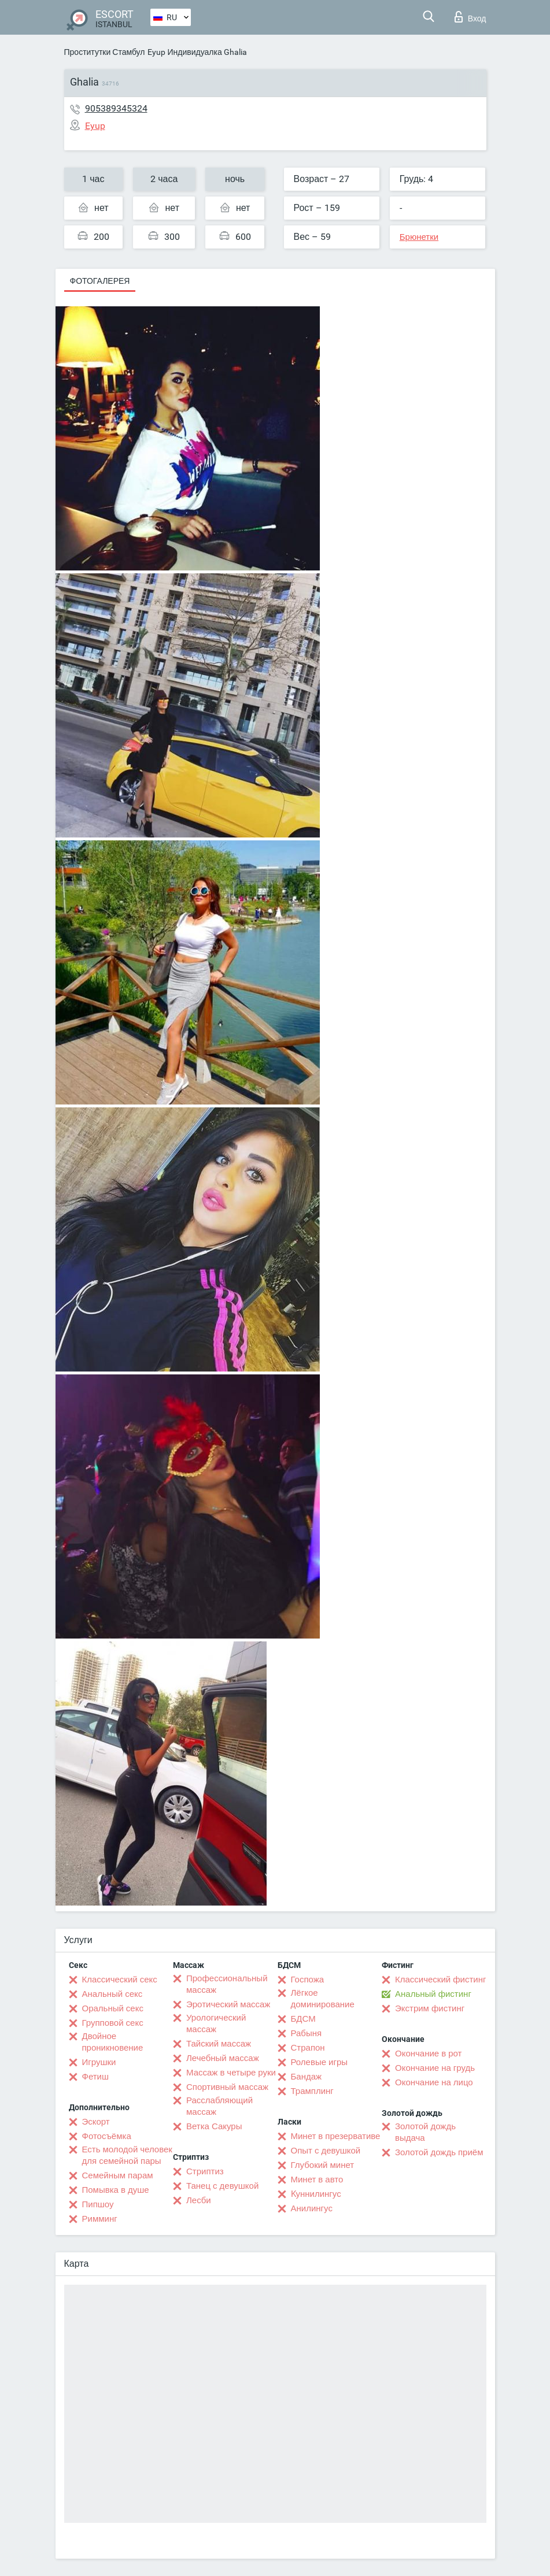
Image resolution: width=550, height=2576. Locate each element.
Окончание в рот (428, 2053)
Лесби (198, 2200)
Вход (470, 16)
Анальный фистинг (433, 1994)
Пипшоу (98, 2204)
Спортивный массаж (227, 2087)
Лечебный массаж (222, 2058)
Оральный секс (112, 2008)
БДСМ (303, 2019)
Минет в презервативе (336, 2136)
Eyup (156, 52)
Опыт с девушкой (326, 2150)
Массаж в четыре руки (231, 2072)
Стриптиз (205, 2171)
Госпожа (307, 1979)
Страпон (308, 2048)
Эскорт (96, 2122)
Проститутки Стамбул (104, 52)
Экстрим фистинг (429, 2008)
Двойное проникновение (112, 2042)
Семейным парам (117, 2175)
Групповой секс (112, 2023)
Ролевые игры (319, 2062)
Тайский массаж (218, 2043)
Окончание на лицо (434, 2082)
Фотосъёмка (106, 2136)
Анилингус (312, 2208)
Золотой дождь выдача (425, 2132)
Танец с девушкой (222, 2186)
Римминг (99, 2219)
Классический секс (119, 1979)
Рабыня (306, 2033)
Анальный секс (112, 1994)
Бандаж (306, 2076)
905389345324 (116, 108)
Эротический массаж (228, 2004)
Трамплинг (312, 2091)
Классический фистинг (440, 1979)
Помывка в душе (115, 2190)
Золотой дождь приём (439, 2152)
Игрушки (99, 2062)
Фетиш (95, 2076)
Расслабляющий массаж (219, 2106)
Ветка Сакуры (214, 2126)
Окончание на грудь (435, 2068)
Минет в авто (317, 2179)
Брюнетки (419, 237)
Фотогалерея (100, 281)
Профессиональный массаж (227, 1984)
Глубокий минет (323, 2165)
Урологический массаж (216, 2023)
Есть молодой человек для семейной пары (127, 2155)
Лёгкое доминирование (323, 1999)
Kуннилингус (316, 2194)
